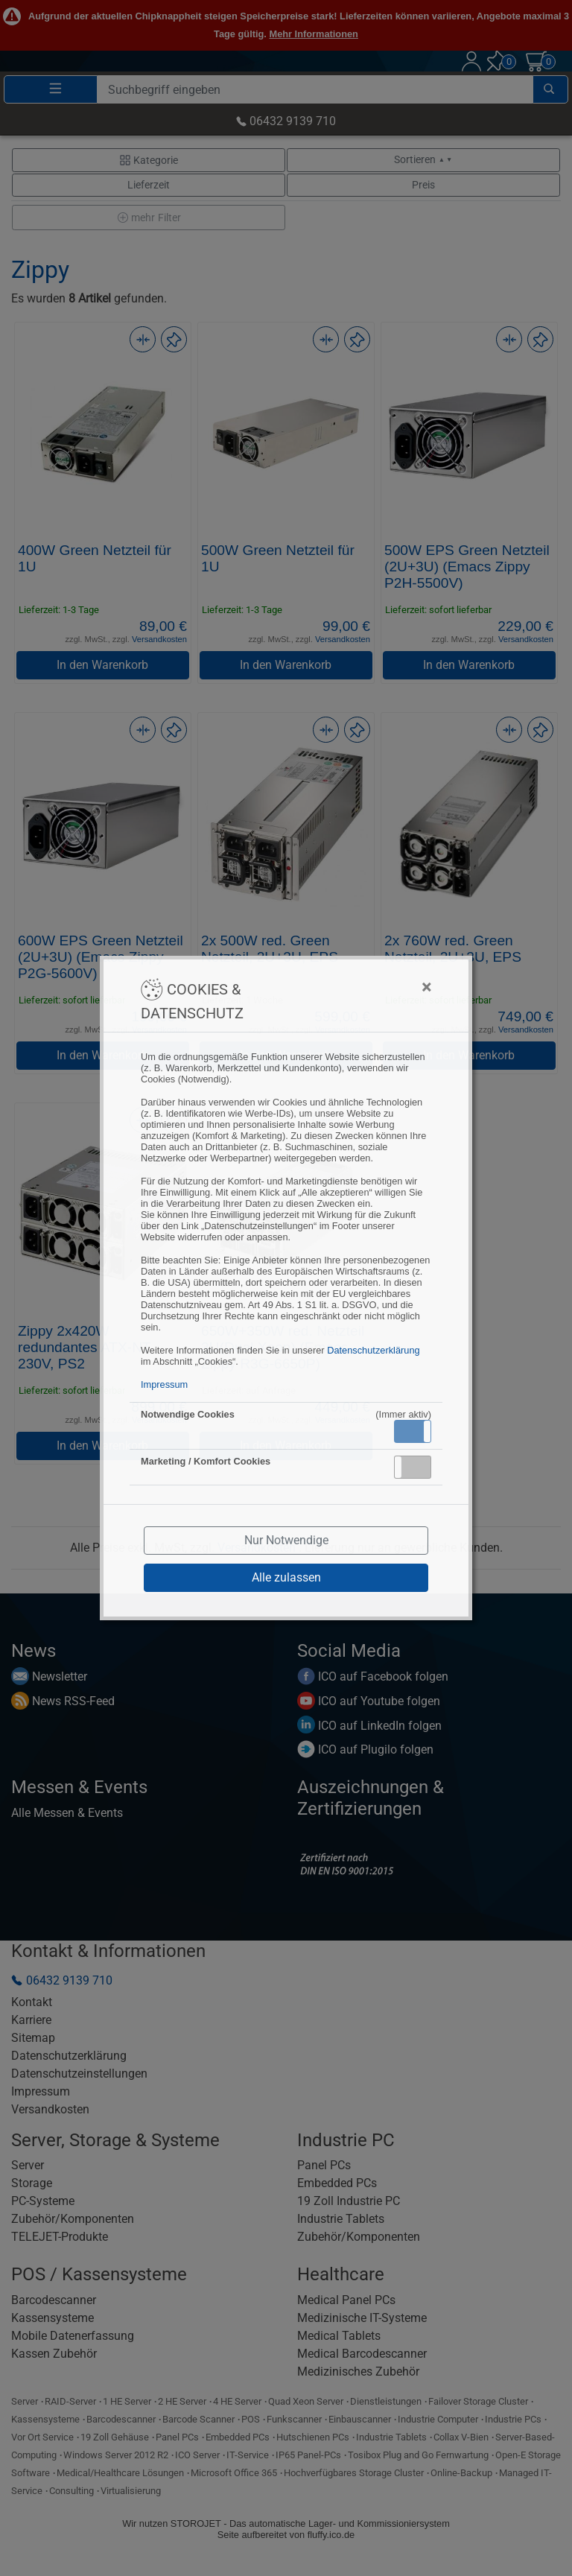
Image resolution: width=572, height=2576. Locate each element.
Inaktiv (418, 1467)
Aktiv (412, 1431)
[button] (412, 1431)
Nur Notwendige (286, 1540)
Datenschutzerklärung (373, 1350)
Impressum (164, 1384)
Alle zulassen (286, 1577)
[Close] (352, 987)
